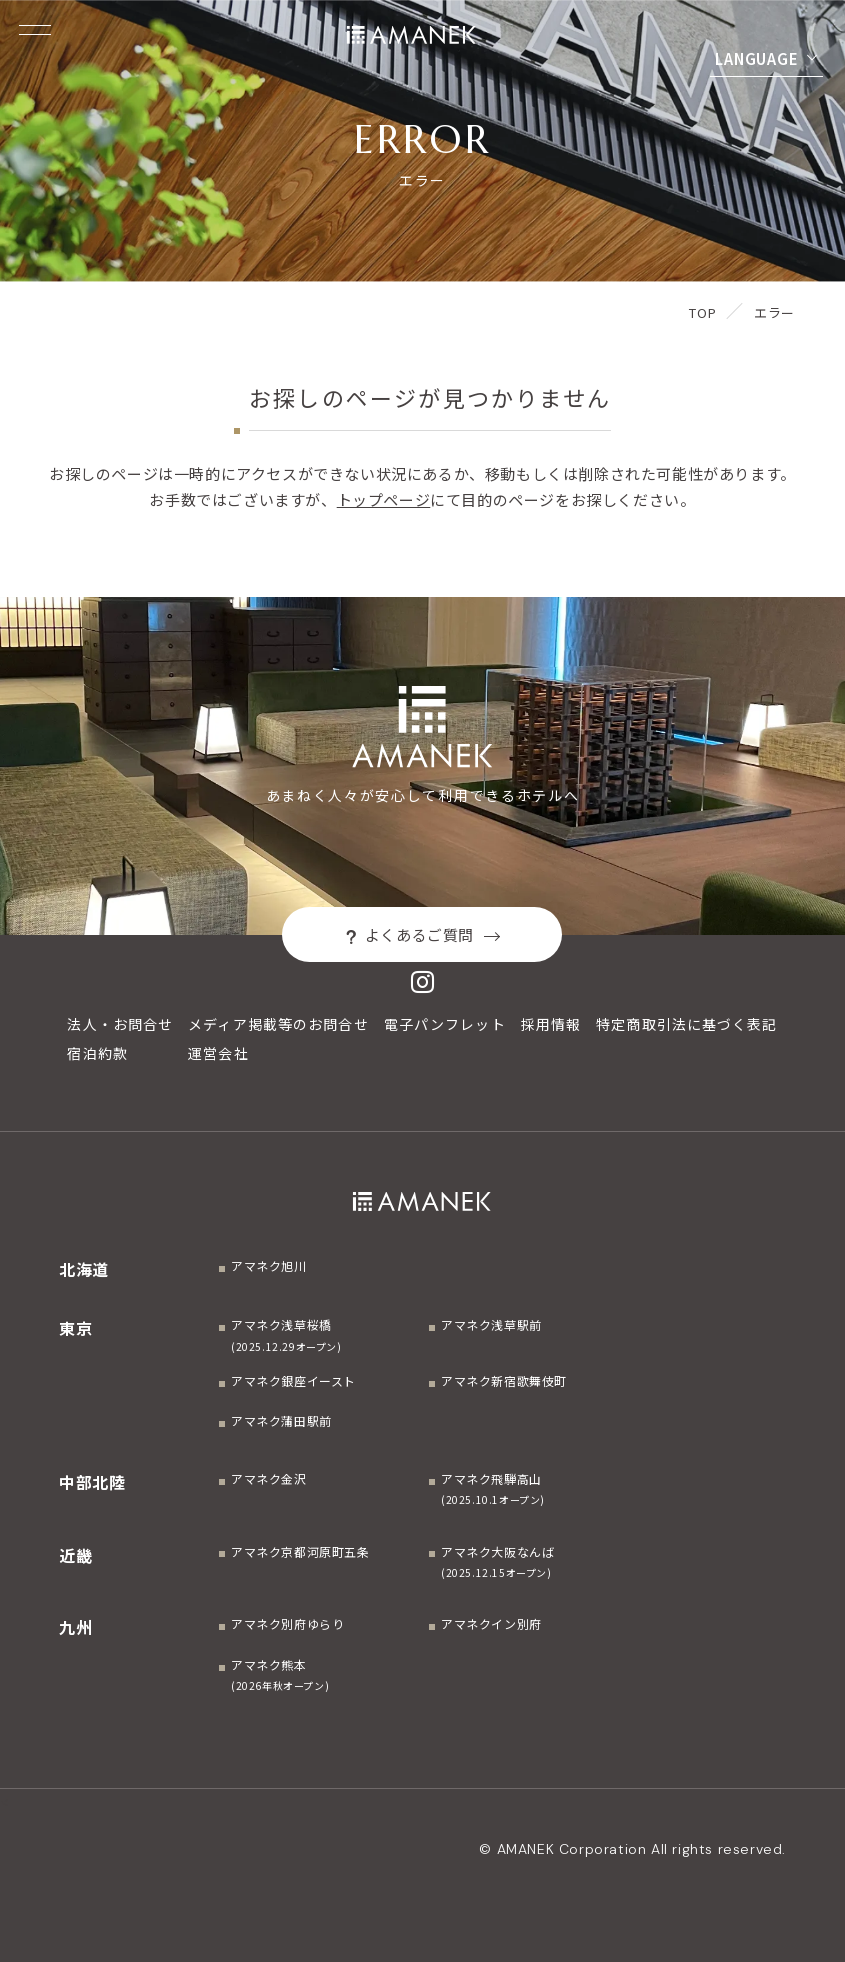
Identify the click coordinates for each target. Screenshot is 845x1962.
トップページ (384, 499)
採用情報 (551, 1024)
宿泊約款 (97, 1053)
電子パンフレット (445, 1024)
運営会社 (218, 1053)
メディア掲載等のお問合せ (278, 1024)
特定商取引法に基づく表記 (686, 1024)
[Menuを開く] (35, 30)
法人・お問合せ (120, 1024)
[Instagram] (423, 981)
